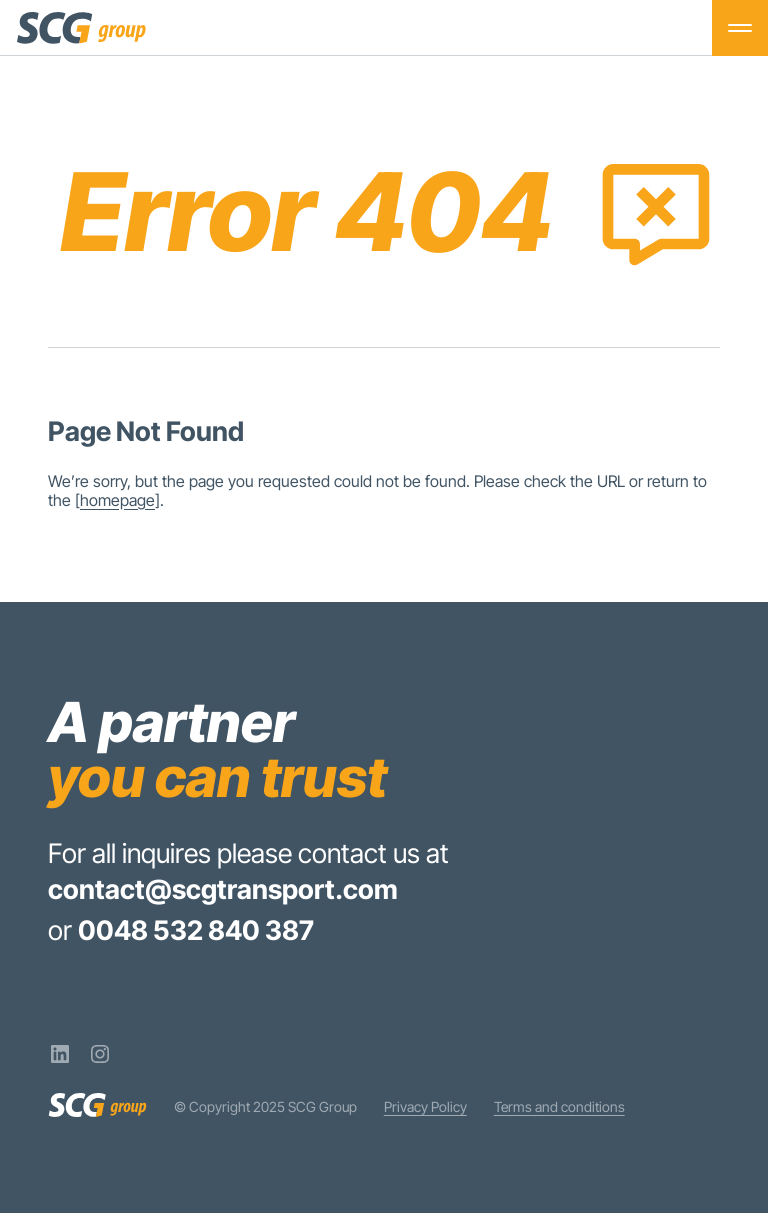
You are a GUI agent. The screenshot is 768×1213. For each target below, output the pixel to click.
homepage (117, 500)
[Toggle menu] (740, 28)
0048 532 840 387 (196, 930)
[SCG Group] (81, 28)
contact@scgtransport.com (223, 889)
